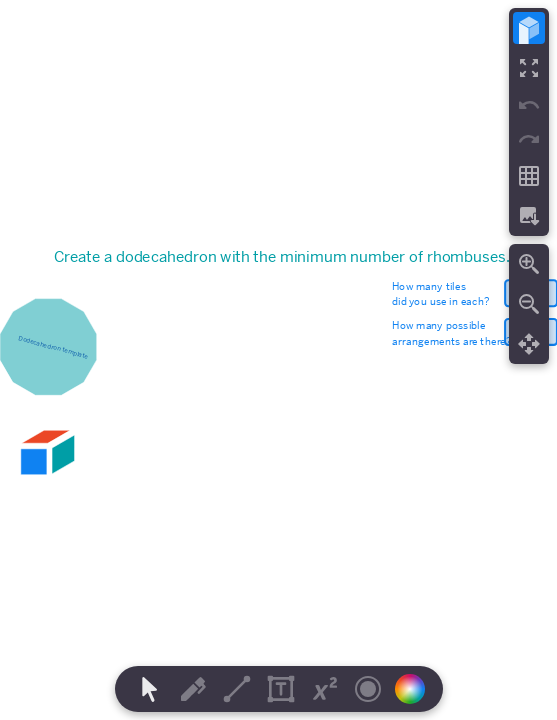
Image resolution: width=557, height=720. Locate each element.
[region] (278, 360)
